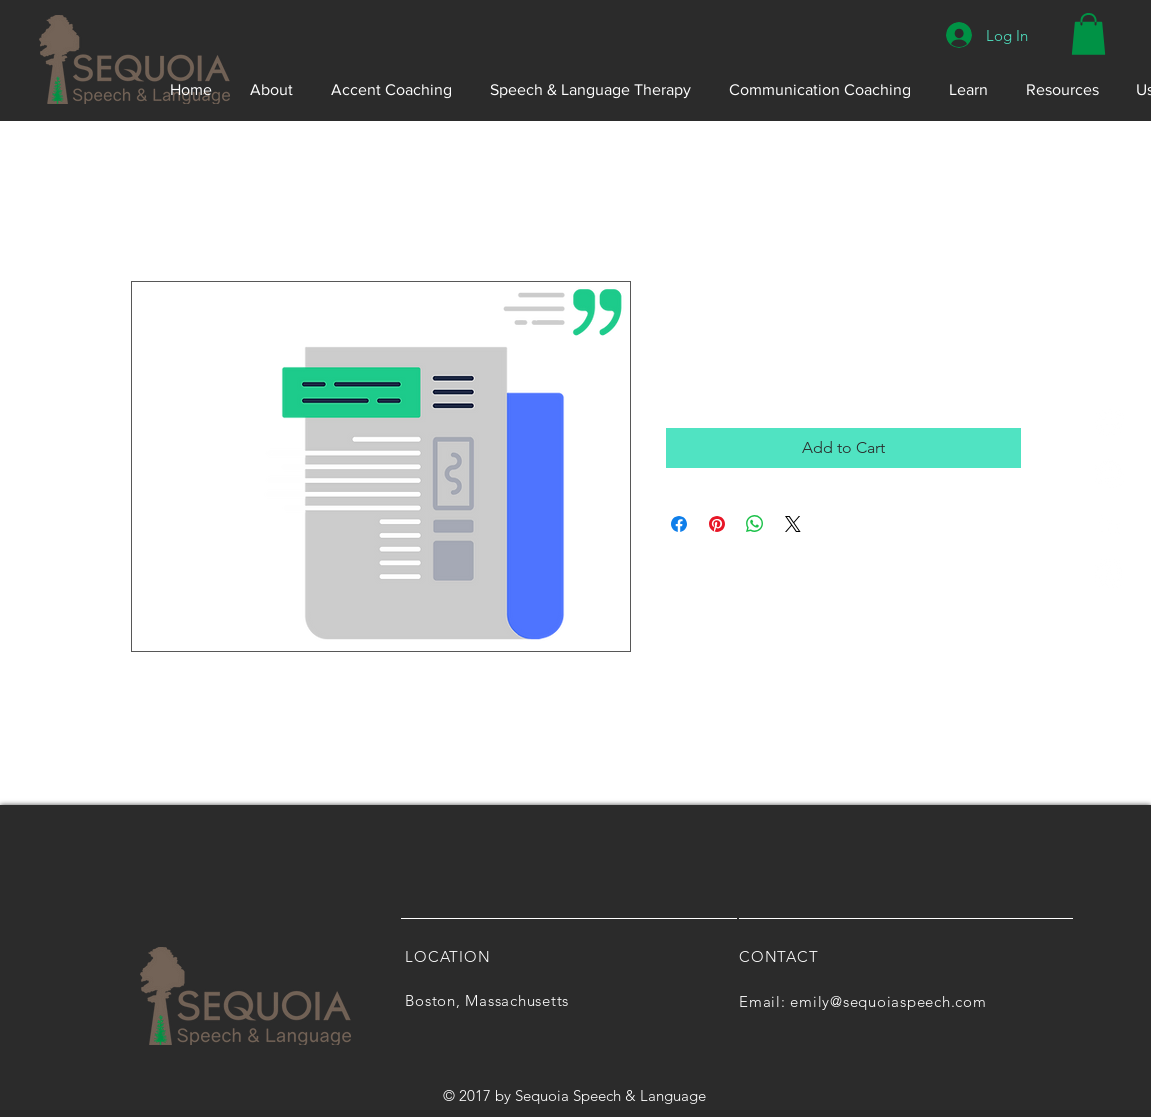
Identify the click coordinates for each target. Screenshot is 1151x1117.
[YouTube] (1109, 573)
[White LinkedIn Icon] (1109, 523)
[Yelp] (1109, 423)
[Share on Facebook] (679, 524)
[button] (1088, 34)
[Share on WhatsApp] (755, 524)
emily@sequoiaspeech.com (888, 1001)
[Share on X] (793, 524)
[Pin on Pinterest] (717, 524)
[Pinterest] (1109, 473)
